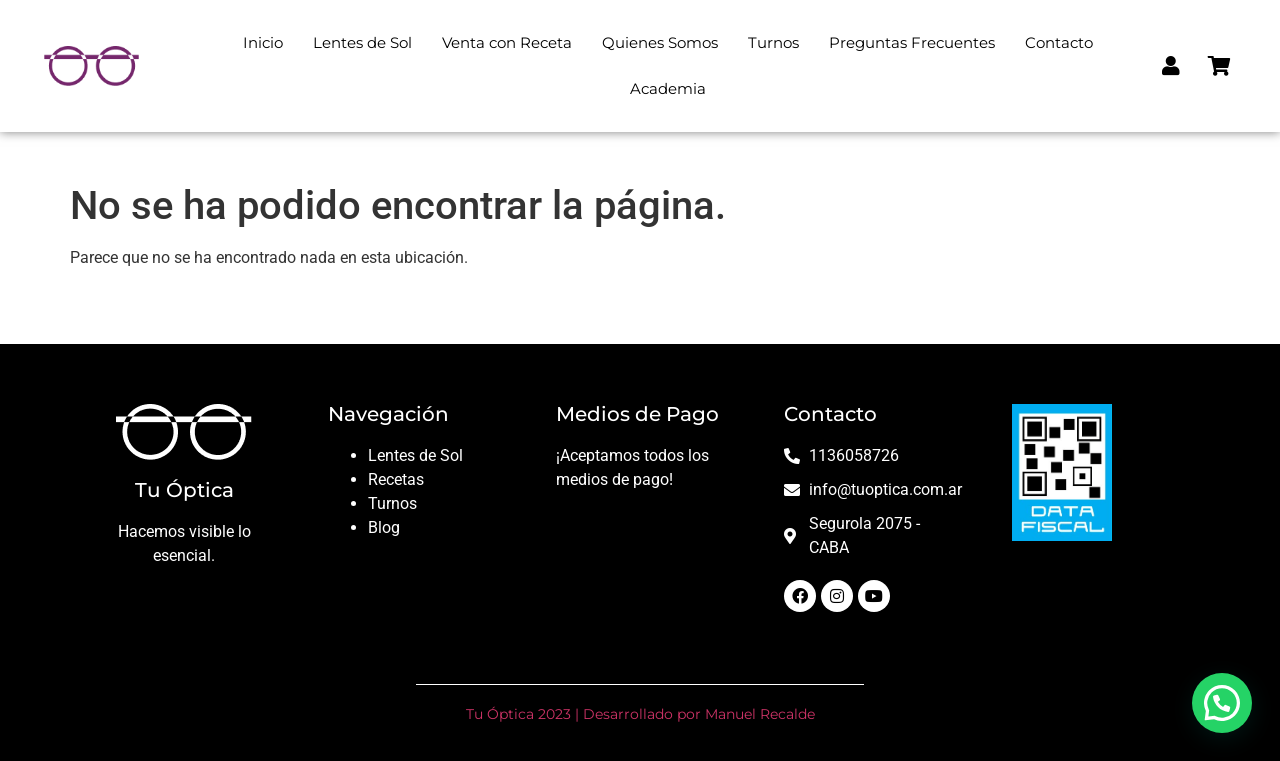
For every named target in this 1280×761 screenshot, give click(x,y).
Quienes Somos (660, 42)
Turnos (773, 42)
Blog (384, 527)
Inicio (263, 42)
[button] (1222, 703)
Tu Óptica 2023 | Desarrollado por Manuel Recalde (640, 714)
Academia (668, 88)
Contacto (1059, 42)
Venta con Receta (507, 42)
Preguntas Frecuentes (912, 42)
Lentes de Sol (362, 42)
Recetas (396, 479)
